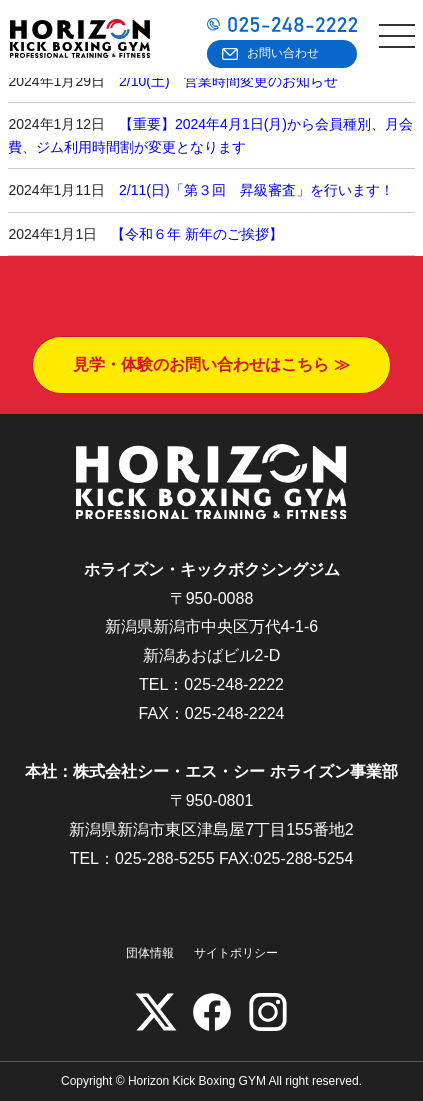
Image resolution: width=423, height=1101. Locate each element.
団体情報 (150, 953)
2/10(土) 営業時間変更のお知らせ (228, 81)
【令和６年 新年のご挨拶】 (197, 234)
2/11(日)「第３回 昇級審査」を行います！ (256, 190)
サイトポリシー (236, 953)
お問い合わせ (283, 53)
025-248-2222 (234, 684)
